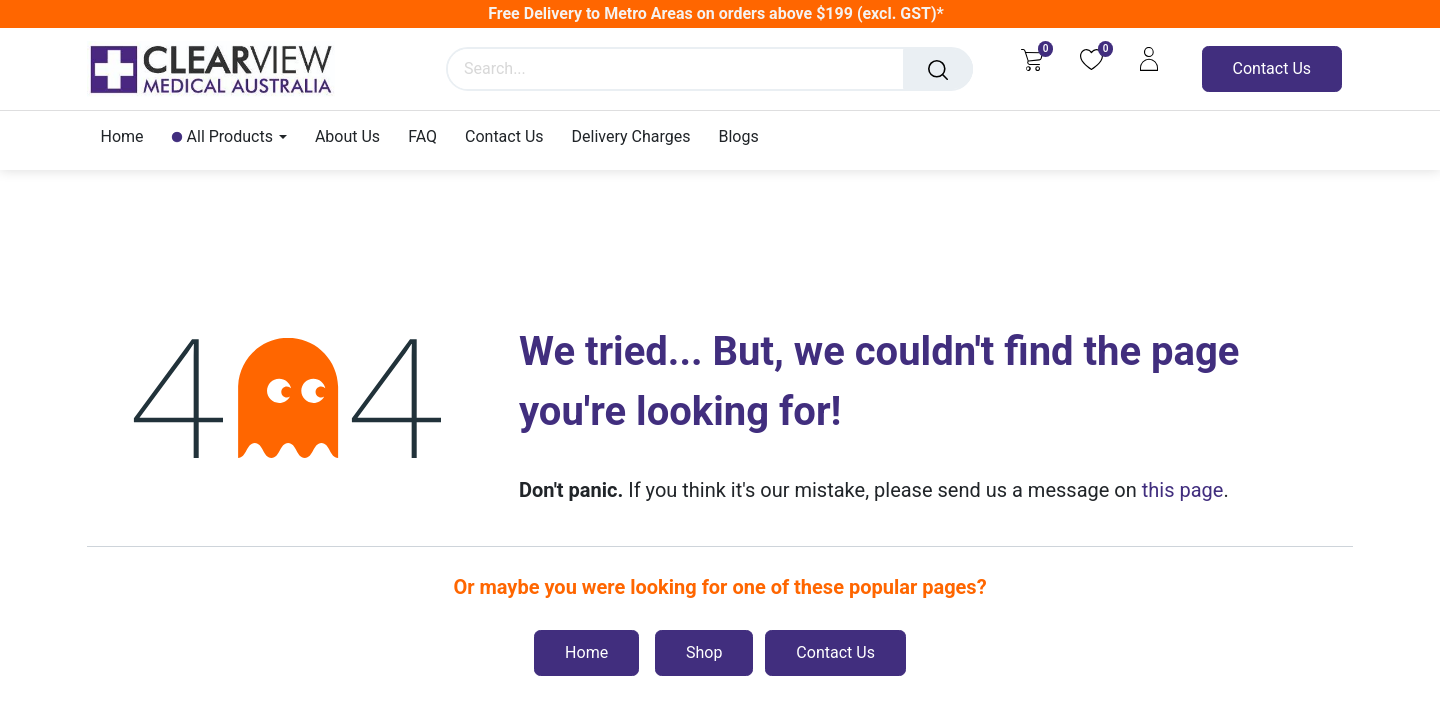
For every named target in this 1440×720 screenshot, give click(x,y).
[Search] (938, 69)
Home (586, 652)
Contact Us (1272, 68)
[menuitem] (129, 136)
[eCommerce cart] (1031, 59)
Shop (704, 652)
